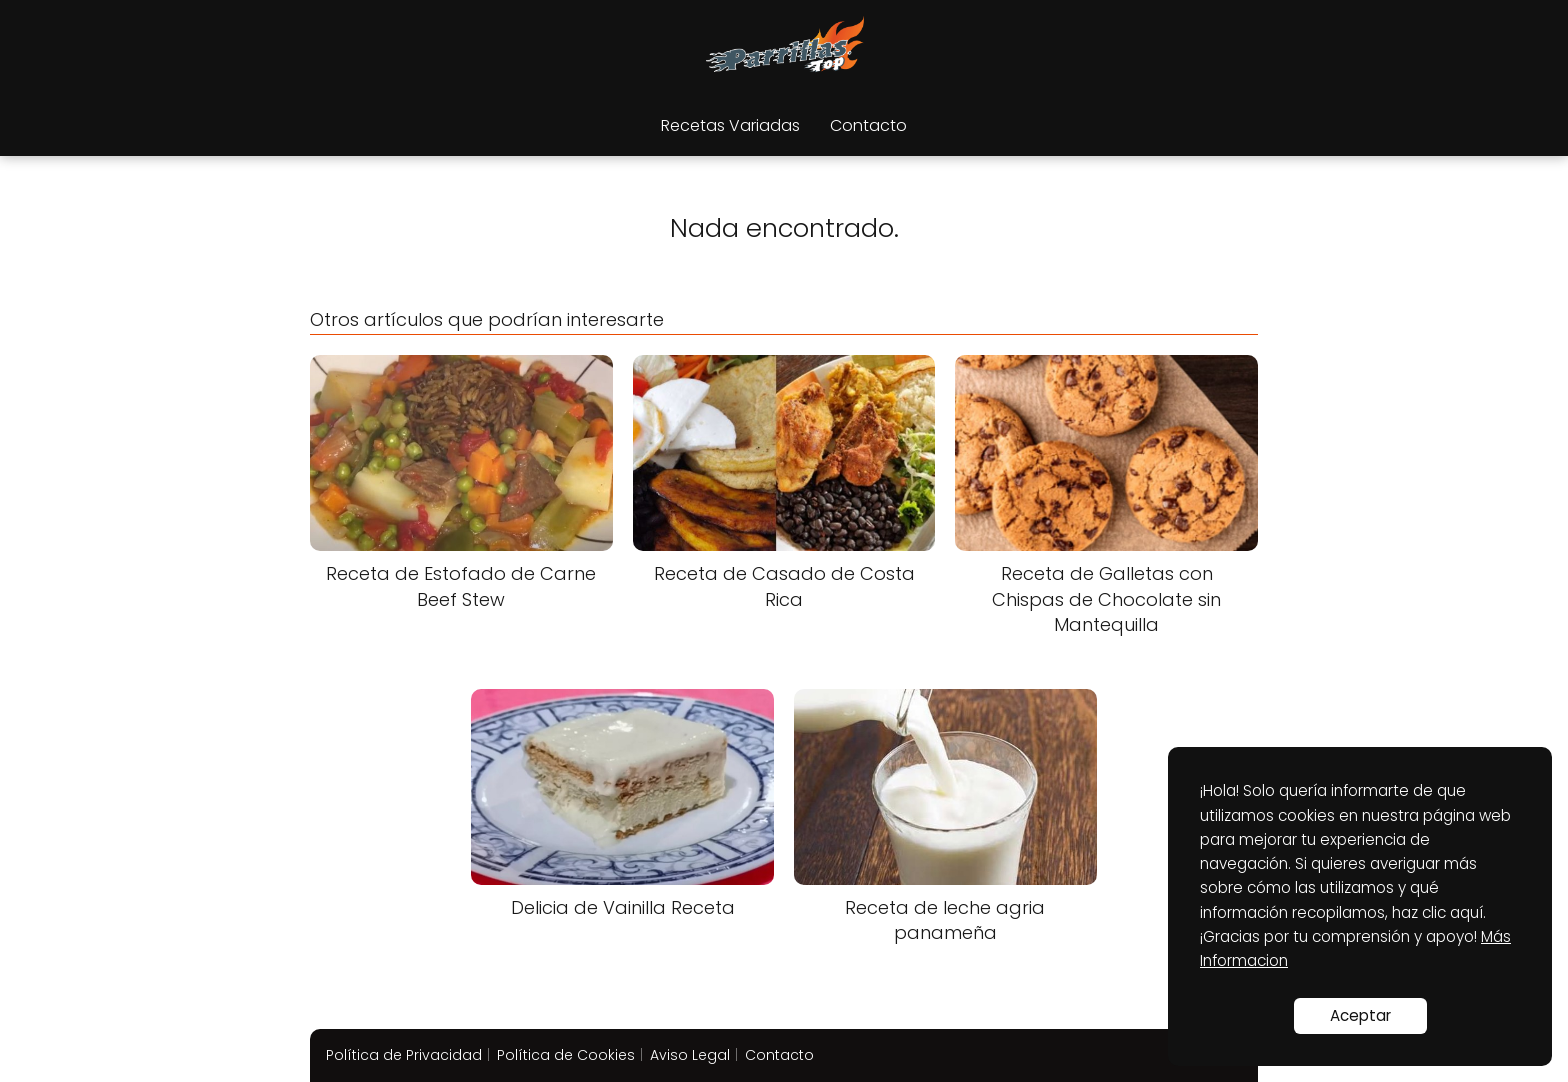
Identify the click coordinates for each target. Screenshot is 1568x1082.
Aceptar (1360, 1015)
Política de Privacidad (404, 1055)
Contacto (868, 125)
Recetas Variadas (730, 125)
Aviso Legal (690, 1055)
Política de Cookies (566, 1055)
